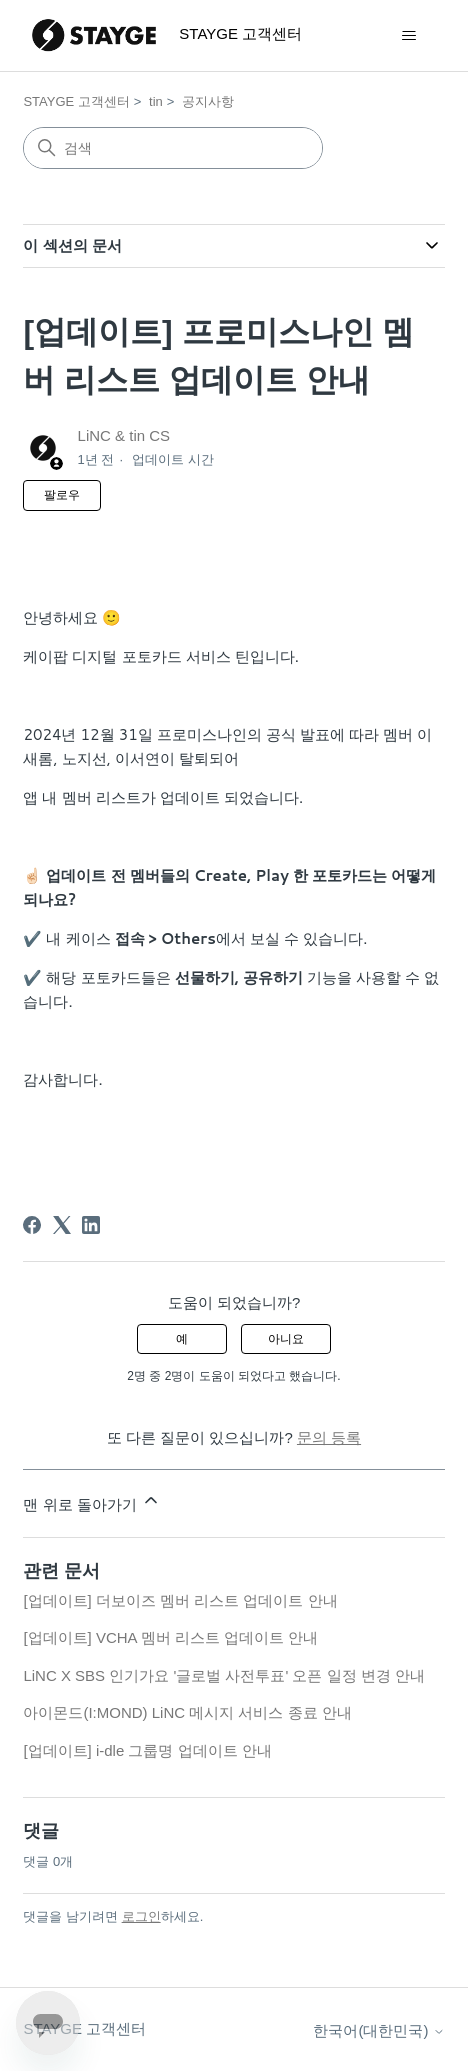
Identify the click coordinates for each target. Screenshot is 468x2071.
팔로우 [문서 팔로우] (62, 495)
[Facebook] (32, 1225)
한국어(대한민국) (378, 2030)
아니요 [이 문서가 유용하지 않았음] (286, 1339)
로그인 (141, 1916)
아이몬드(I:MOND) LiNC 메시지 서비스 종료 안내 (187, 1712)
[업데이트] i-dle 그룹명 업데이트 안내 (147, 1750)
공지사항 (208, 101)
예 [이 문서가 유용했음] (182, 1339)
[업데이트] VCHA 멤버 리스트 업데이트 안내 (170, 1637)
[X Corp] (62, 1225)
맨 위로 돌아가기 (92, 1501)
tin (156, 101)
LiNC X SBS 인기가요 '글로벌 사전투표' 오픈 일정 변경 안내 (224, 1675)
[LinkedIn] (91, 1225)
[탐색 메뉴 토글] (409, 36)
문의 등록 (329, 1437)
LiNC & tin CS (124, 435)
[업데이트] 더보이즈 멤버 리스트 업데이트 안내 (180, 1600)
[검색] (173, 148)
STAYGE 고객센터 (76, 101)
